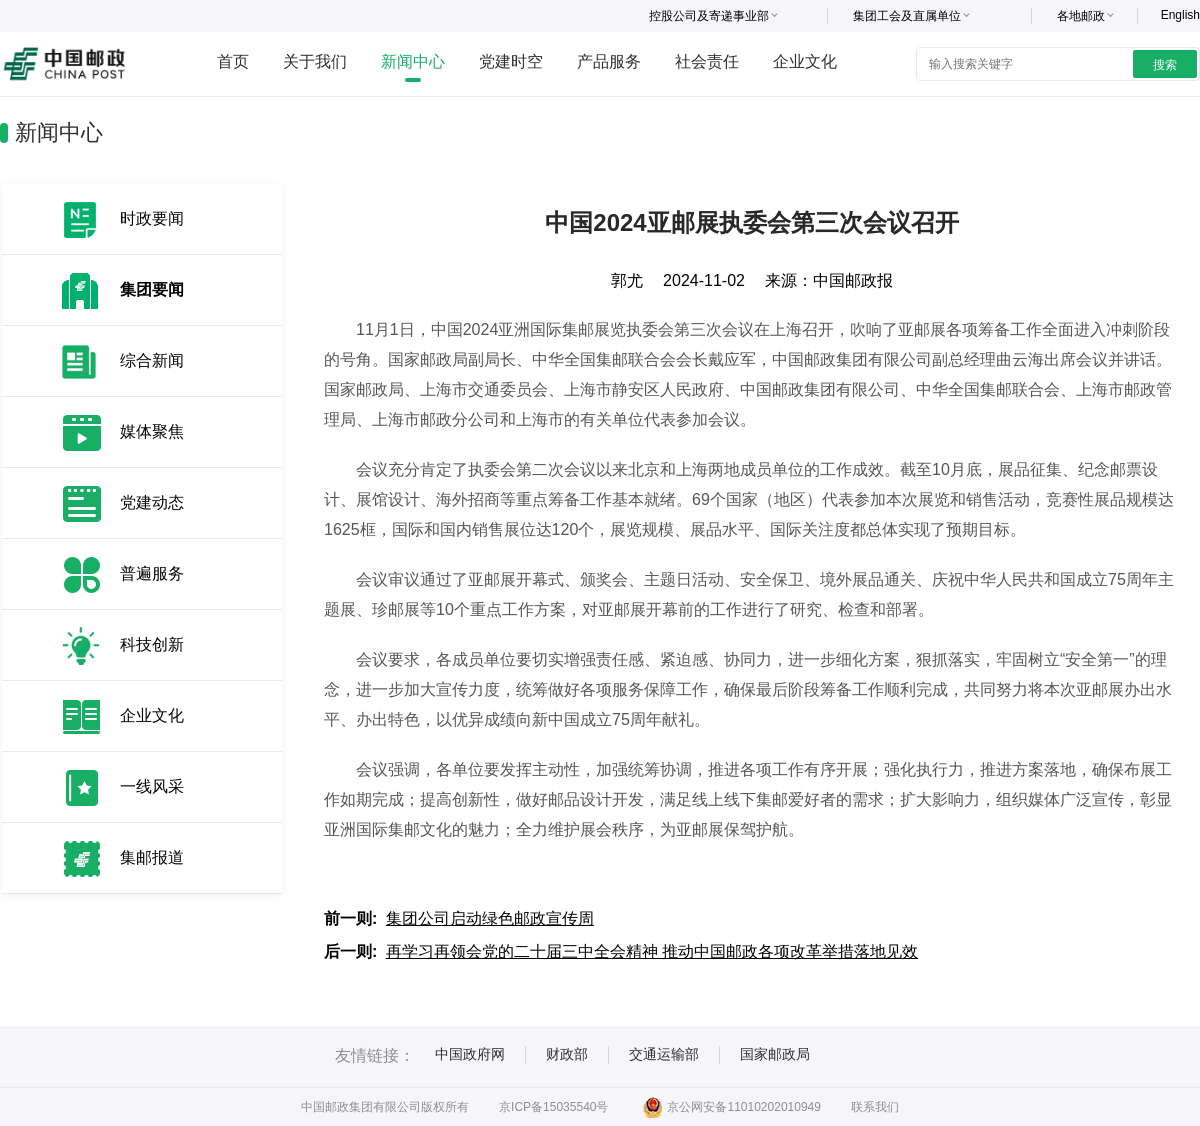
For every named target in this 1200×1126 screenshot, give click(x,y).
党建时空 (511, 61)
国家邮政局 (775, 1054)
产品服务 (609, 61)
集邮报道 (152, 857)
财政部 (567, 1054)
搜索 (1165, 65)
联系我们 (875, 1107)
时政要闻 (152, 218)
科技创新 (152, 644)
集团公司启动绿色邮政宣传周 (490, 918)
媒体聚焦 (152, 431)
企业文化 (805, 61)
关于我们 (315, 61)
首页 (233, 61)
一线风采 (152, 786)
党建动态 (152, 502)
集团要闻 (152, 289)
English (1180, 15)
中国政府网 (470, 1054)
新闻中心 (413, 61)
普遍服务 (152, 573)
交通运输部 (664, 1054)
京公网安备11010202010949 (731, 1107)
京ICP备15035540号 (553, 1107)
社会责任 (707, 61)
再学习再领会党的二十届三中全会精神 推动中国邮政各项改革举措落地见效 (652, 951)
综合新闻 (152, 360)
